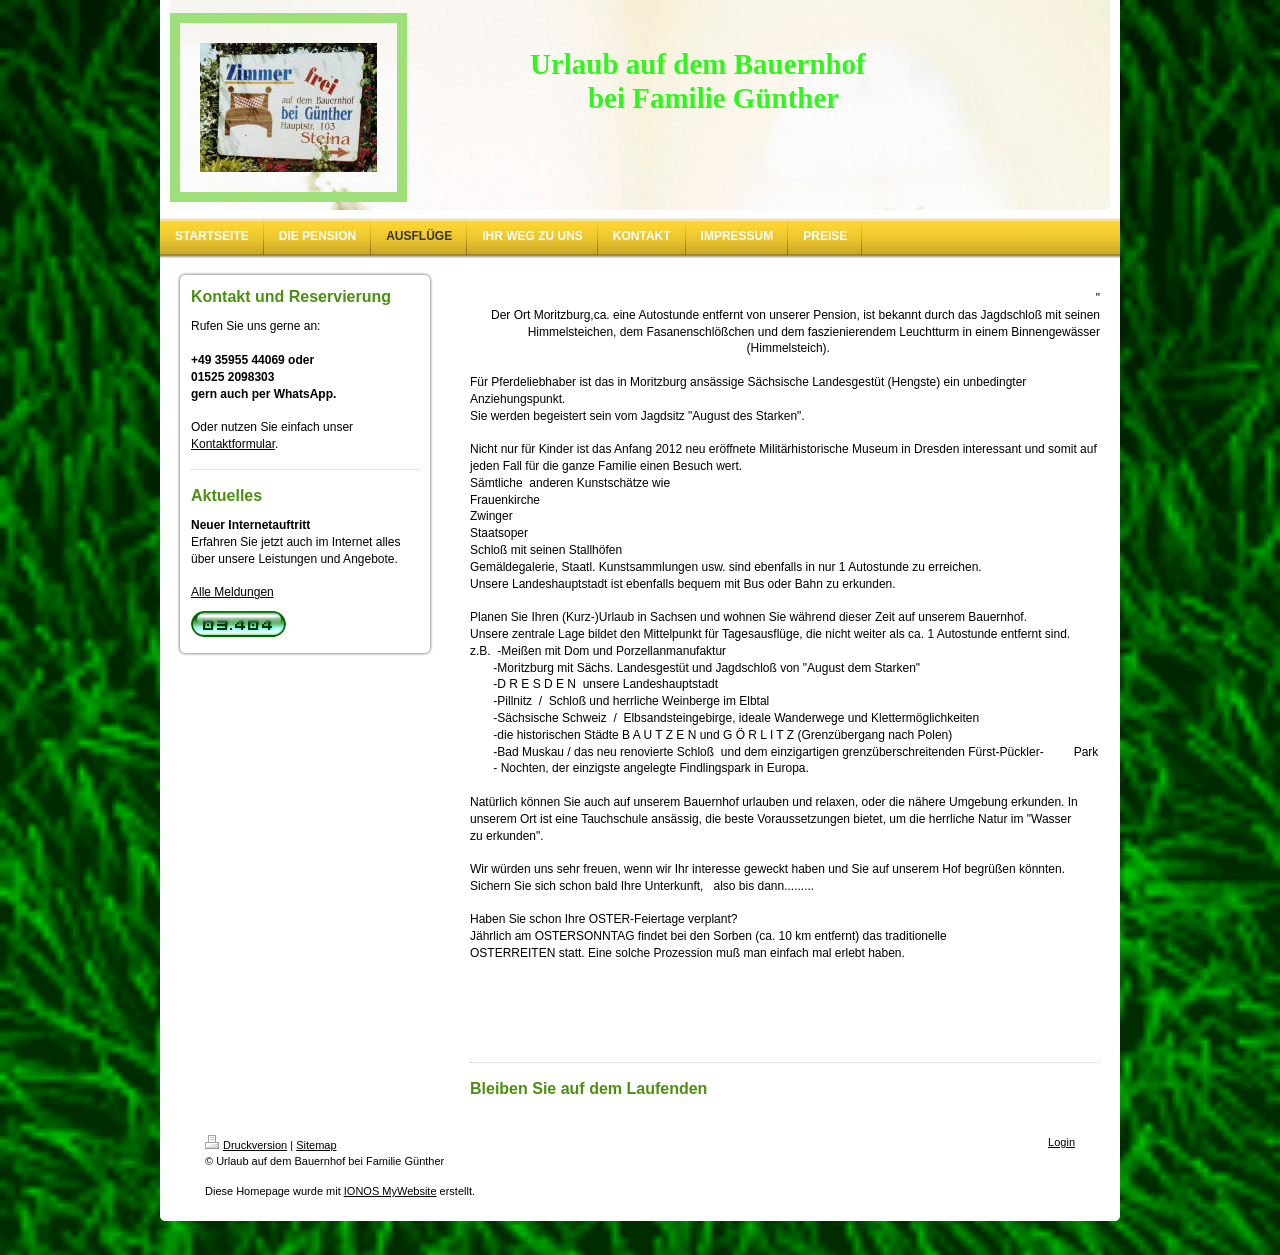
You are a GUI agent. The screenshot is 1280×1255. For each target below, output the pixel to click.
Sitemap (316, 1145)
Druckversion (246, 1145)
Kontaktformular (233, 444)
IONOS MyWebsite (390, 1191)
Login (1061, 1142)
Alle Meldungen (232, 592)
